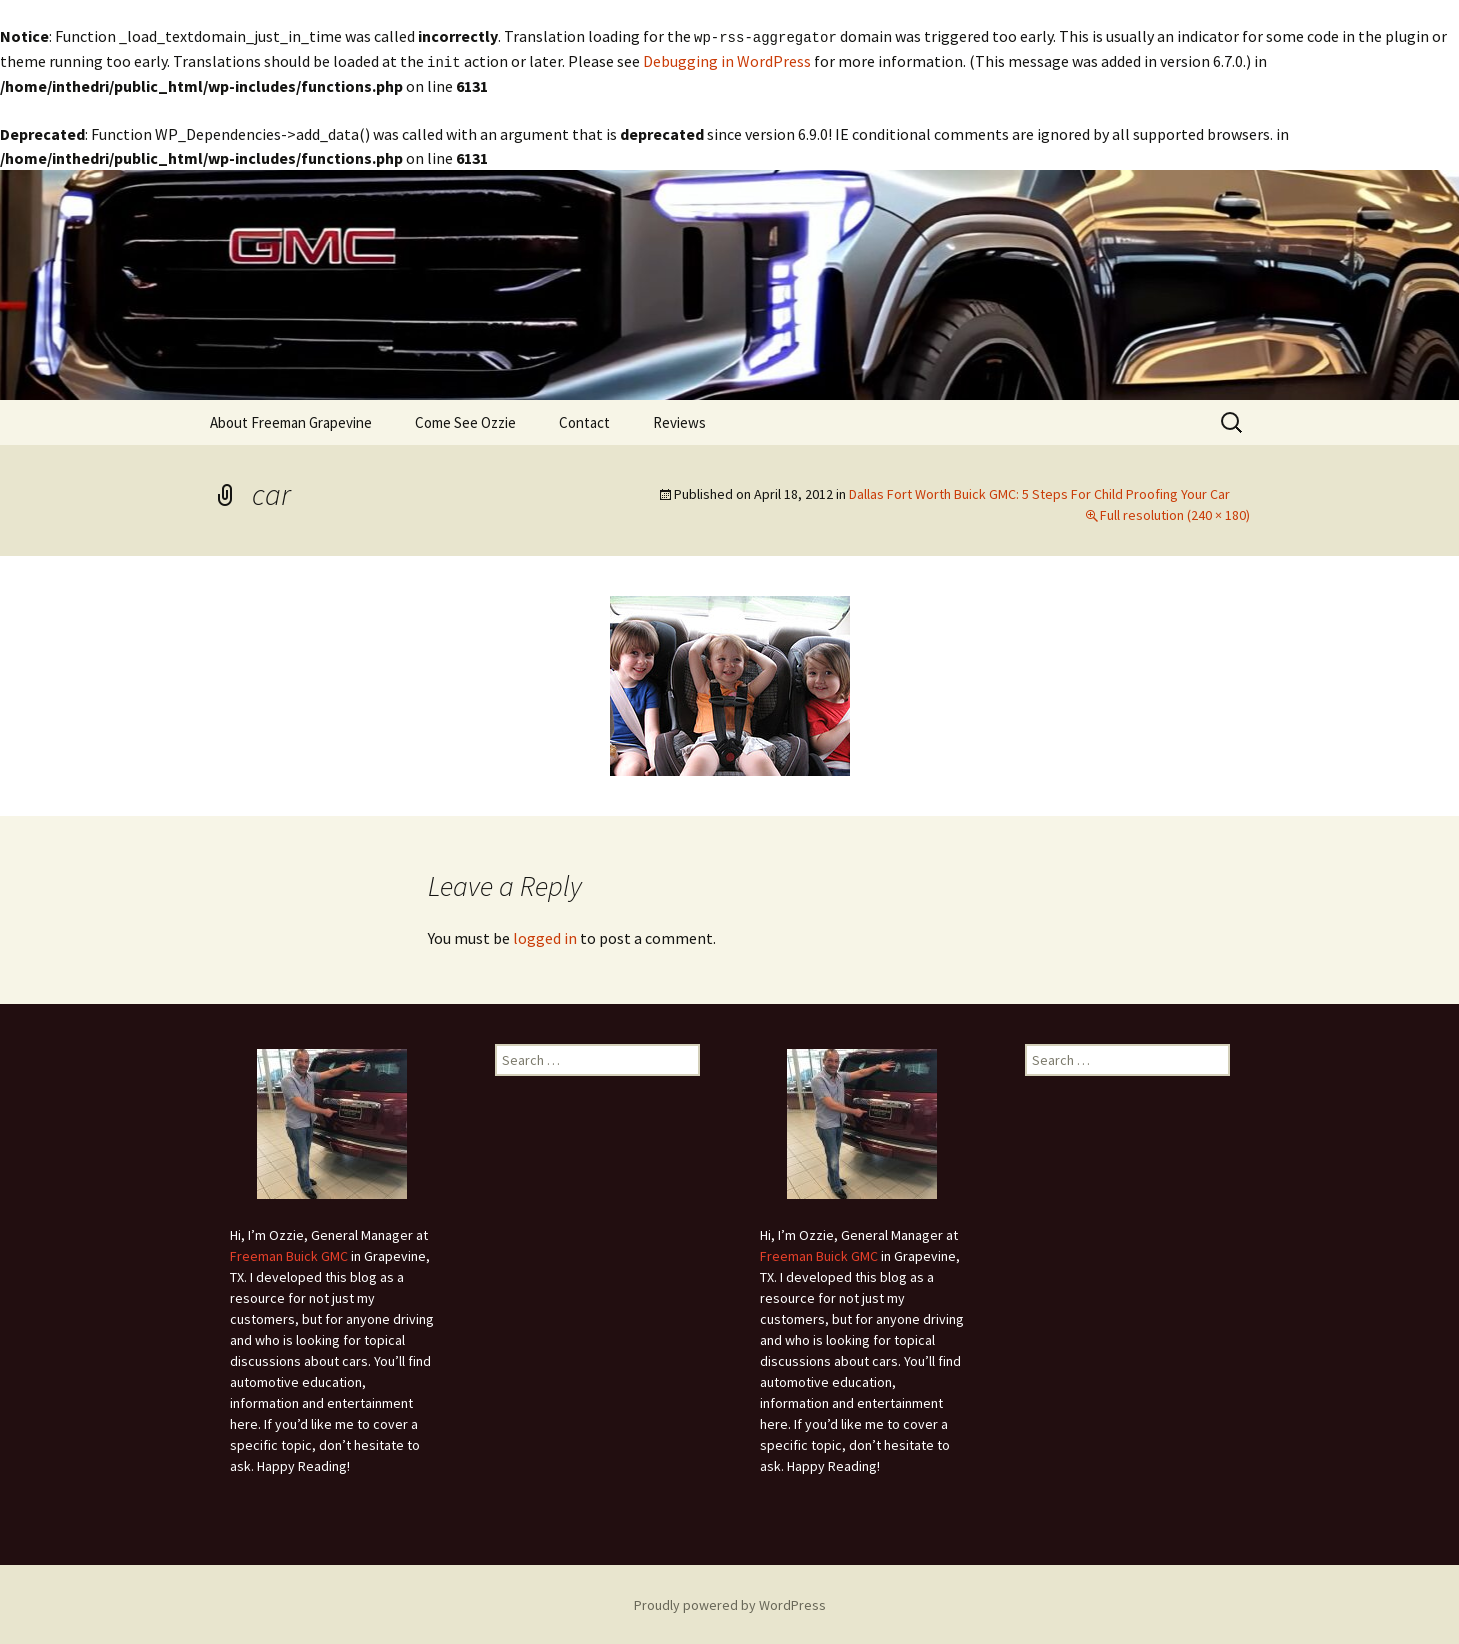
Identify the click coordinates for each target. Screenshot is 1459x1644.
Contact (584, 420)
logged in (545, 936)
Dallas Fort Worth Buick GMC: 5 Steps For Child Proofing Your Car (1039, 492)
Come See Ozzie (465, 420)
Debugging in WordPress (727, 60)
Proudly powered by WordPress (730, 1603)
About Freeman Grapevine (291, 420)
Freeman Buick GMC (289, 1254)
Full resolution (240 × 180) (1175, 513)
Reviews (679, 420)
